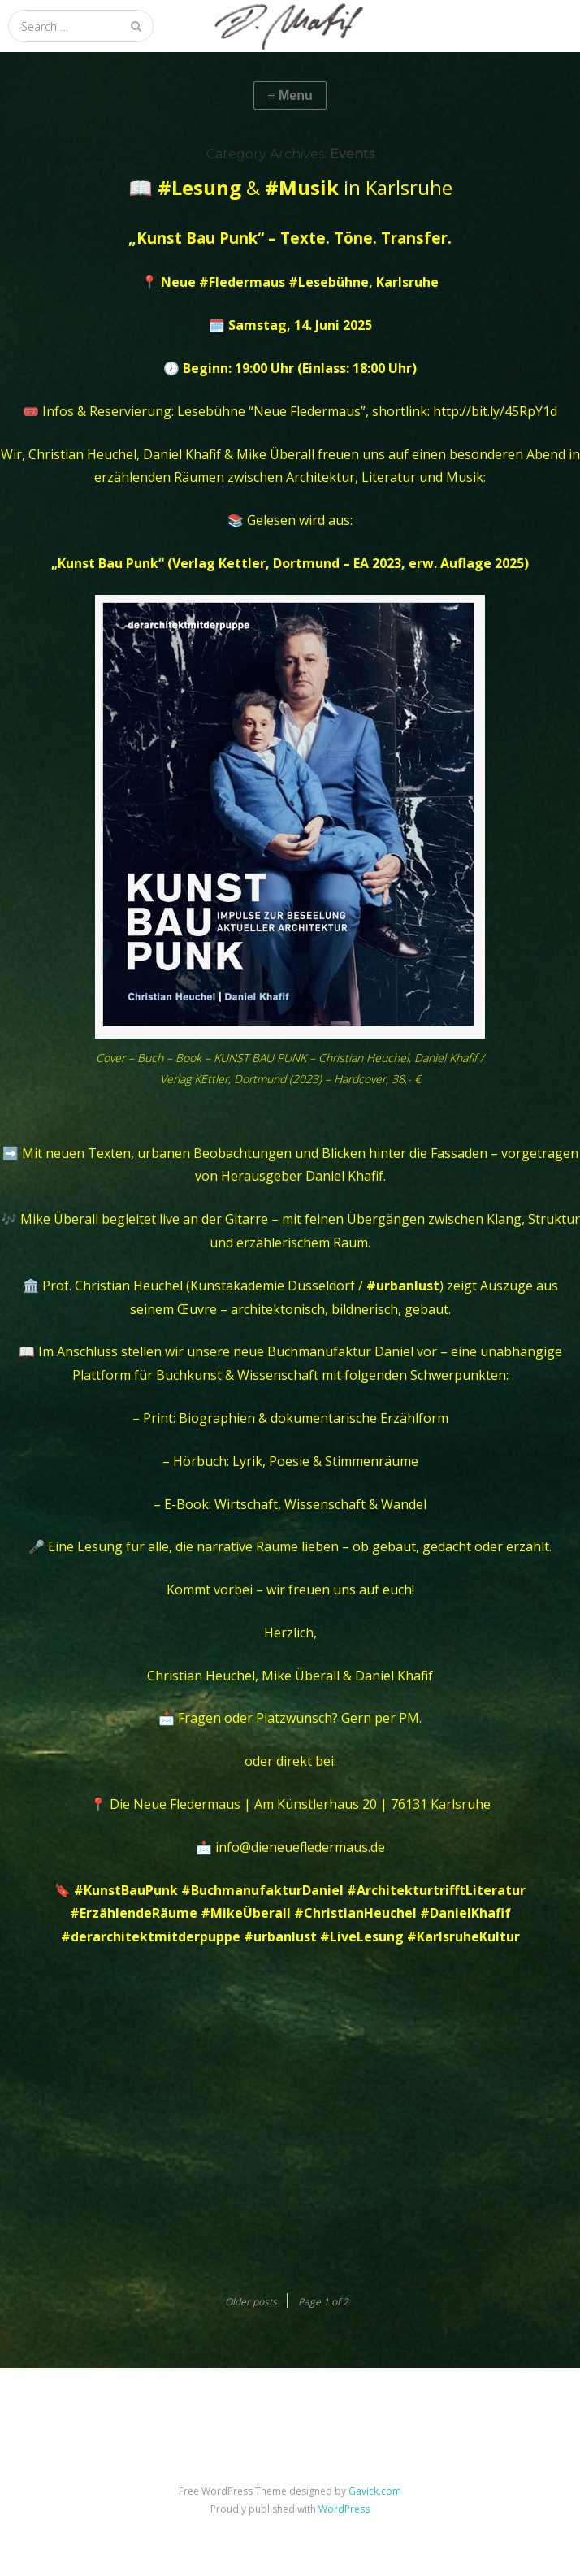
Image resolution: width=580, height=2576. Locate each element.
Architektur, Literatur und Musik (384, 477)
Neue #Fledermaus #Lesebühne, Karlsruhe (300, 282)
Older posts (251, 2302)
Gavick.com (374, 2491)
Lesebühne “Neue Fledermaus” (271, 411)
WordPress (344, 2509)
